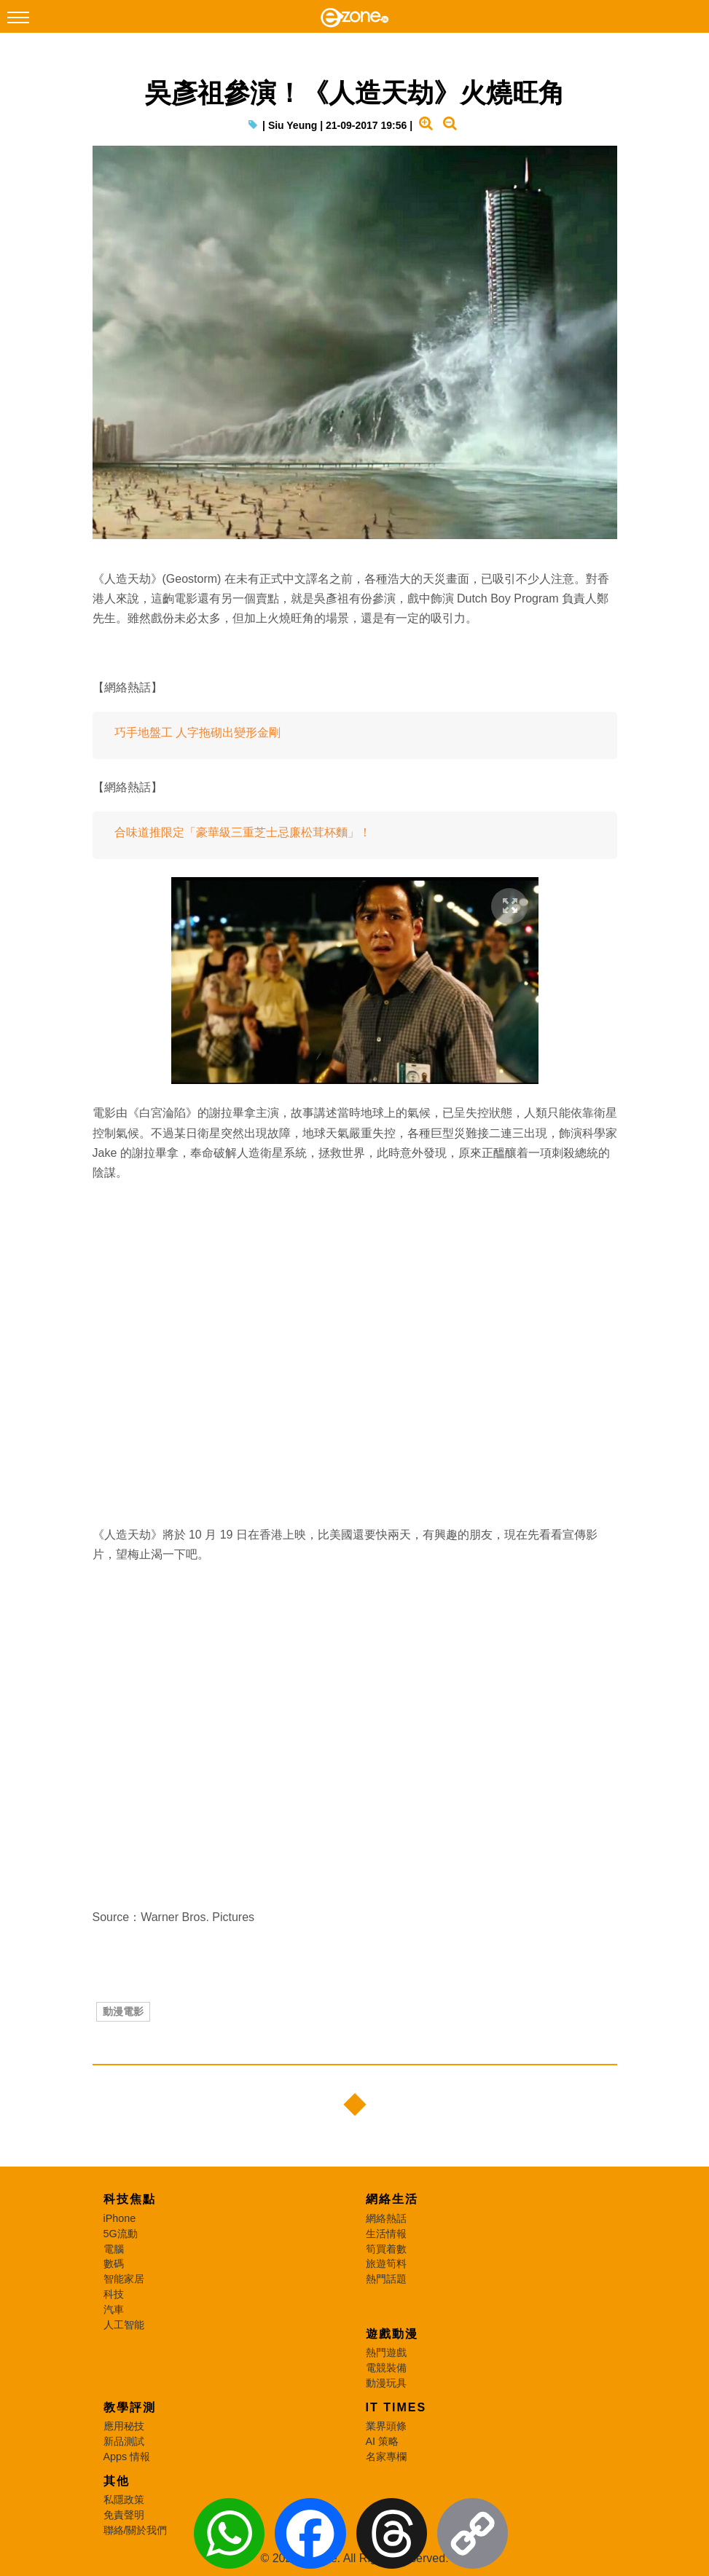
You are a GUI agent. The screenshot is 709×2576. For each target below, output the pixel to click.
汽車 (113, 2309)
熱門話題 (386, 2279)
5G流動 (120, 2233)
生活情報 (386, 2233)
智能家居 (123, 2279)
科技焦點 (129, 2199)
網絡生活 (392, 2199)
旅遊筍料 (386, 2263)
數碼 (113, 2263)
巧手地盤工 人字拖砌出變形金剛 (197, 732)
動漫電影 (123, 2011)
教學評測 (129, 2407)
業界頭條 (386, 2426)
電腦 (113, 2249)
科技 (113, 2294)
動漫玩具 (386, 2383)
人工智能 (123, 2324)
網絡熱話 (386, 2218)
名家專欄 (386, 2456)
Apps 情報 (127, 2456)
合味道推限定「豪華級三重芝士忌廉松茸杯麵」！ (242, 832)
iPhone (119, 2218)
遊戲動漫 (392, 2334)
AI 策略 (382, 2441)
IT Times (396, 2407)
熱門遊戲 (386, 2352)
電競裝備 (386, 2367)
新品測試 (123, 2441)
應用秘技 (123, 2426)
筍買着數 (386, 2249)
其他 (116, 2481)
